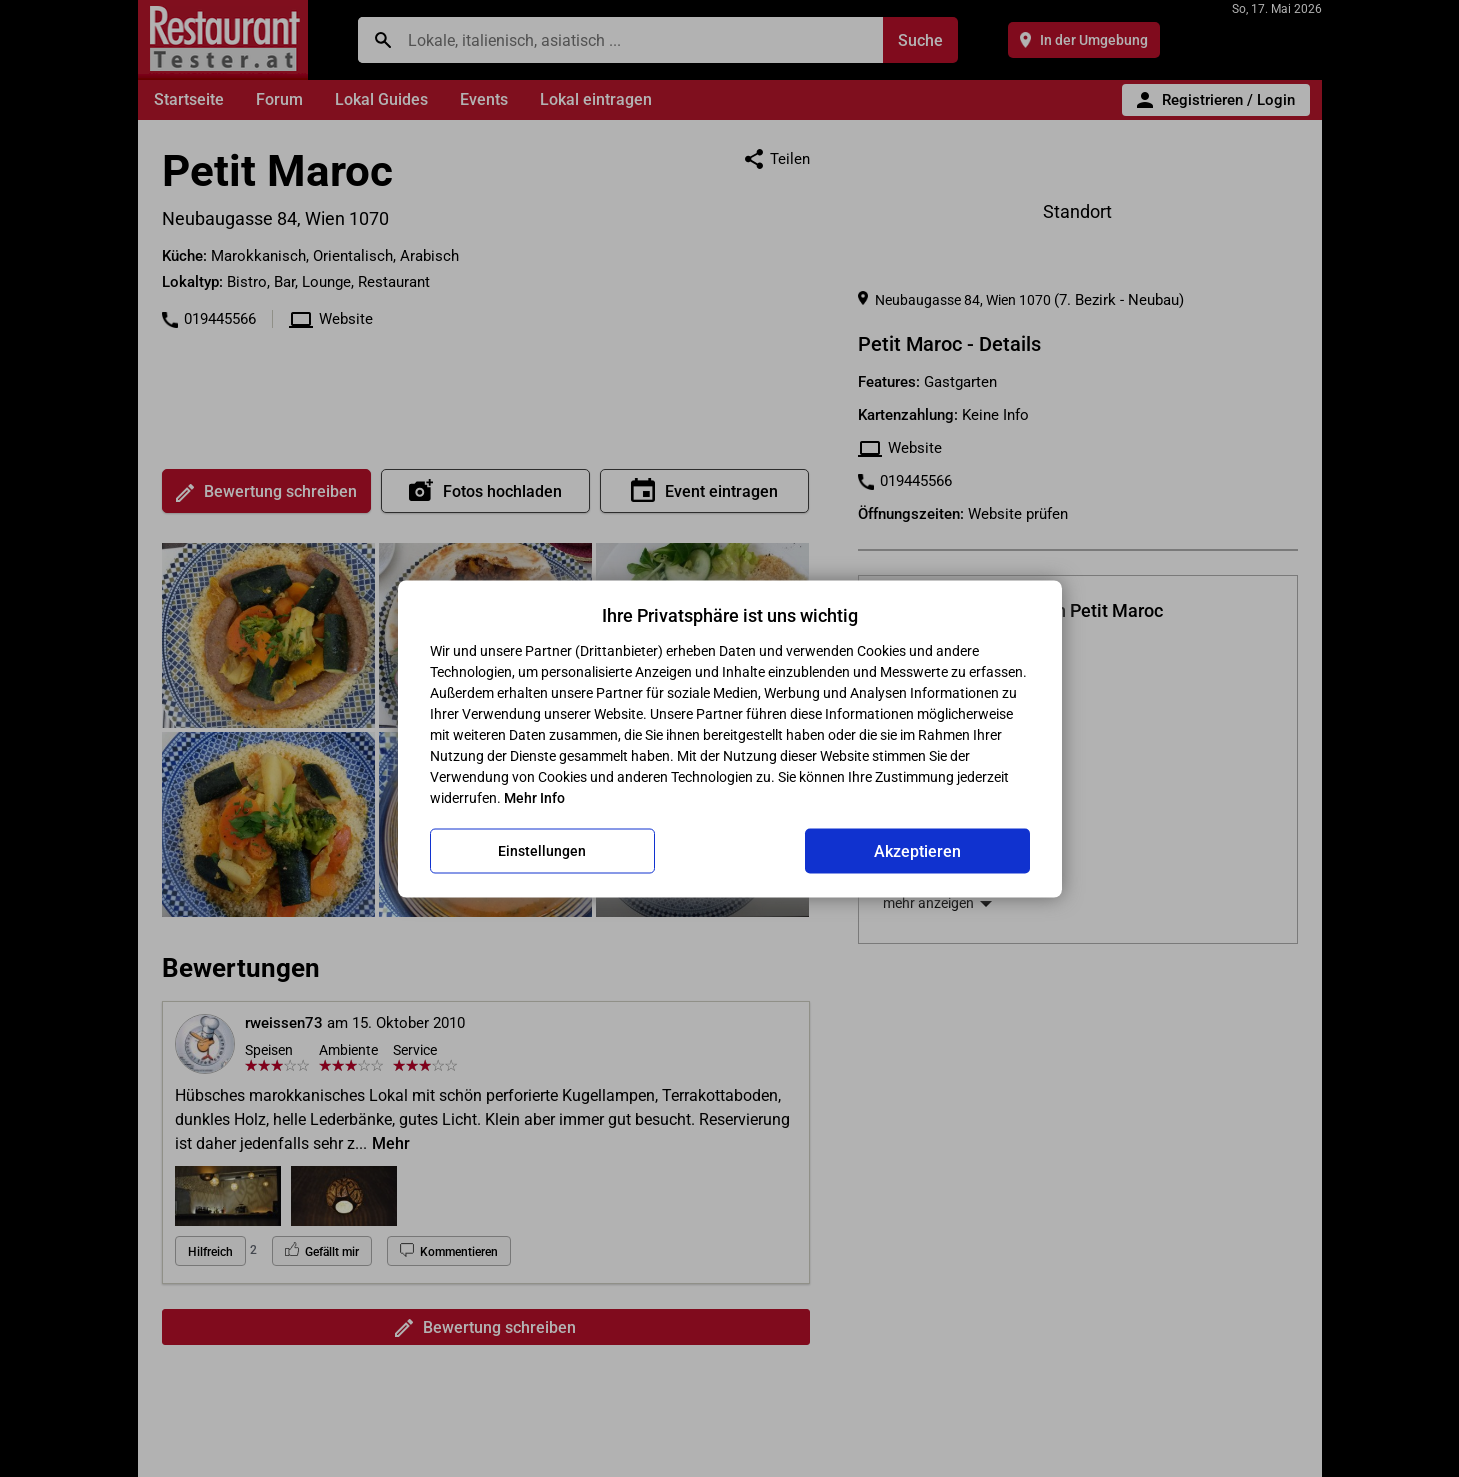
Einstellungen (542, 851)
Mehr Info (534, 797)
